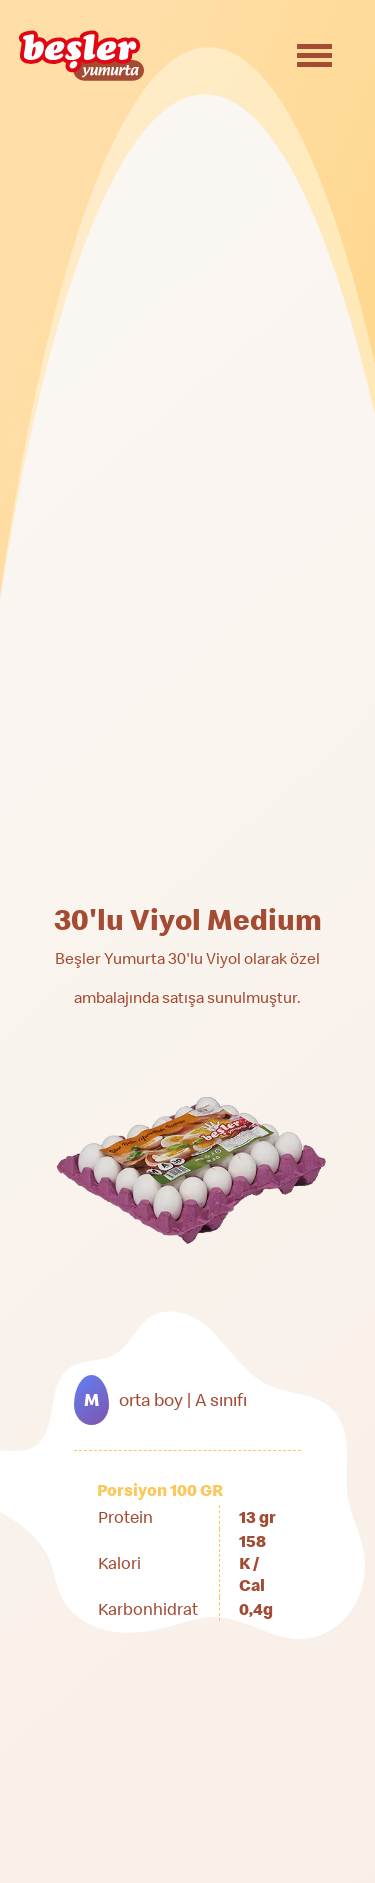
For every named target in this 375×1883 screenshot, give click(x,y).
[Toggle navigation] (314, 55)
